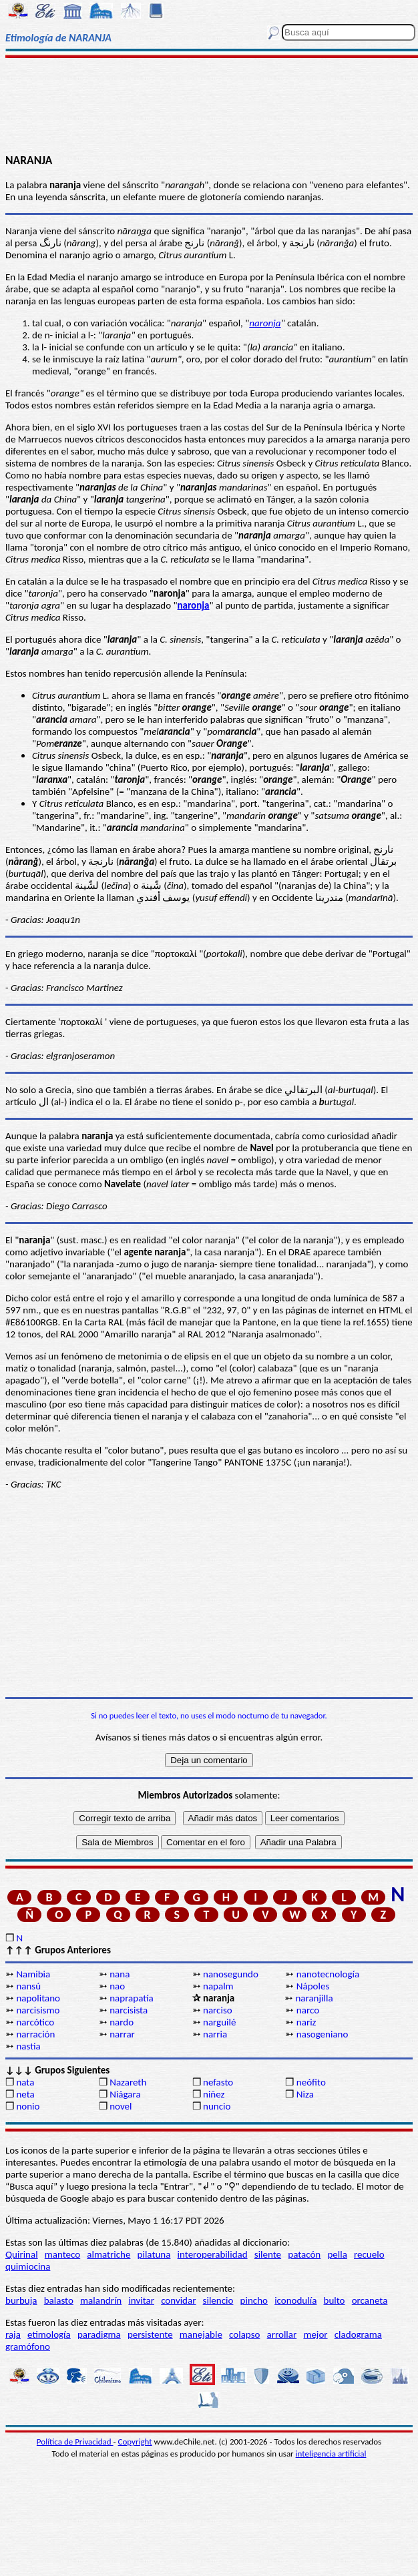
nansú (28, 1986)
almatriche (108, 2254)
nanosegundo (230, 1974)
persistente (150, 2334)
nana (120, 1974)
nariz (306, 2022)
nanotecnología (327, 1974)
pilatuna (154, 2254)
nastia (28, 2046)
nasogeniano (322, 2034)
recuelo (369, 2254)
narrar (122, 2034)
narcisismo (37, 2010)
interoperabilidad (213, 2254)
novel (121, 2106)
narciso (217, 2010)
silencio (218, 2300)
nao (117, 1986)
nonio (27, 2106)
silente (267, 2254)
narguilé (219, 2022)
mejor (315, 2334)
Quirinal (21, 2254)
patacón (304, 2254)
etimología (49, 2334)
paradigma (99, 2334)
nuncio (216, 2106)
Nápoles (312, 1986)
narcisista (129, 2010)
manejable (201, 2334)
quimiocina (27, 2266)
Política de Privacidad (75, 2442)
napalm (218, 1986)
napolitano (38, 1998)
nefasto (218, 2082)
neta (25, 2094)
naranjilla (314, 1998)
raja (13, 2334)
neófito (311, 2082)
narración (35, 2034)
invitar (141, 2300)
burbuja (21, 2300)
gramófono (27, 2346)
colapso (244, 2334)
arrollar (282, 2334)
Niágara (125, 2094)
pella (337, 2254)
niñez (213, 2094)
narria (215, 2034)
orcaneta (370, 2300)
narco (307, 2010)
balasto (58, 2300)
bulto (334, 2300)
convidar (178, 2300)
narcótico (35, 2022)
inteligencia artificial (331, 2454)
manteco (62, 2254)
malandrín (101, 2300)
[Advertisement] (209, 104)
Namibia (33, 1974)
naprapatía (132, 1998)
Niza (305, 2094)
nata (25, 2082)
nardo (122, 2022)
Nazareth (128, 2082)
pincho (254, 2300)
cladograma (358, 2334)
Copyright (135, 2442)
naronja (264, 323)
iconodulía (295, 2300)
